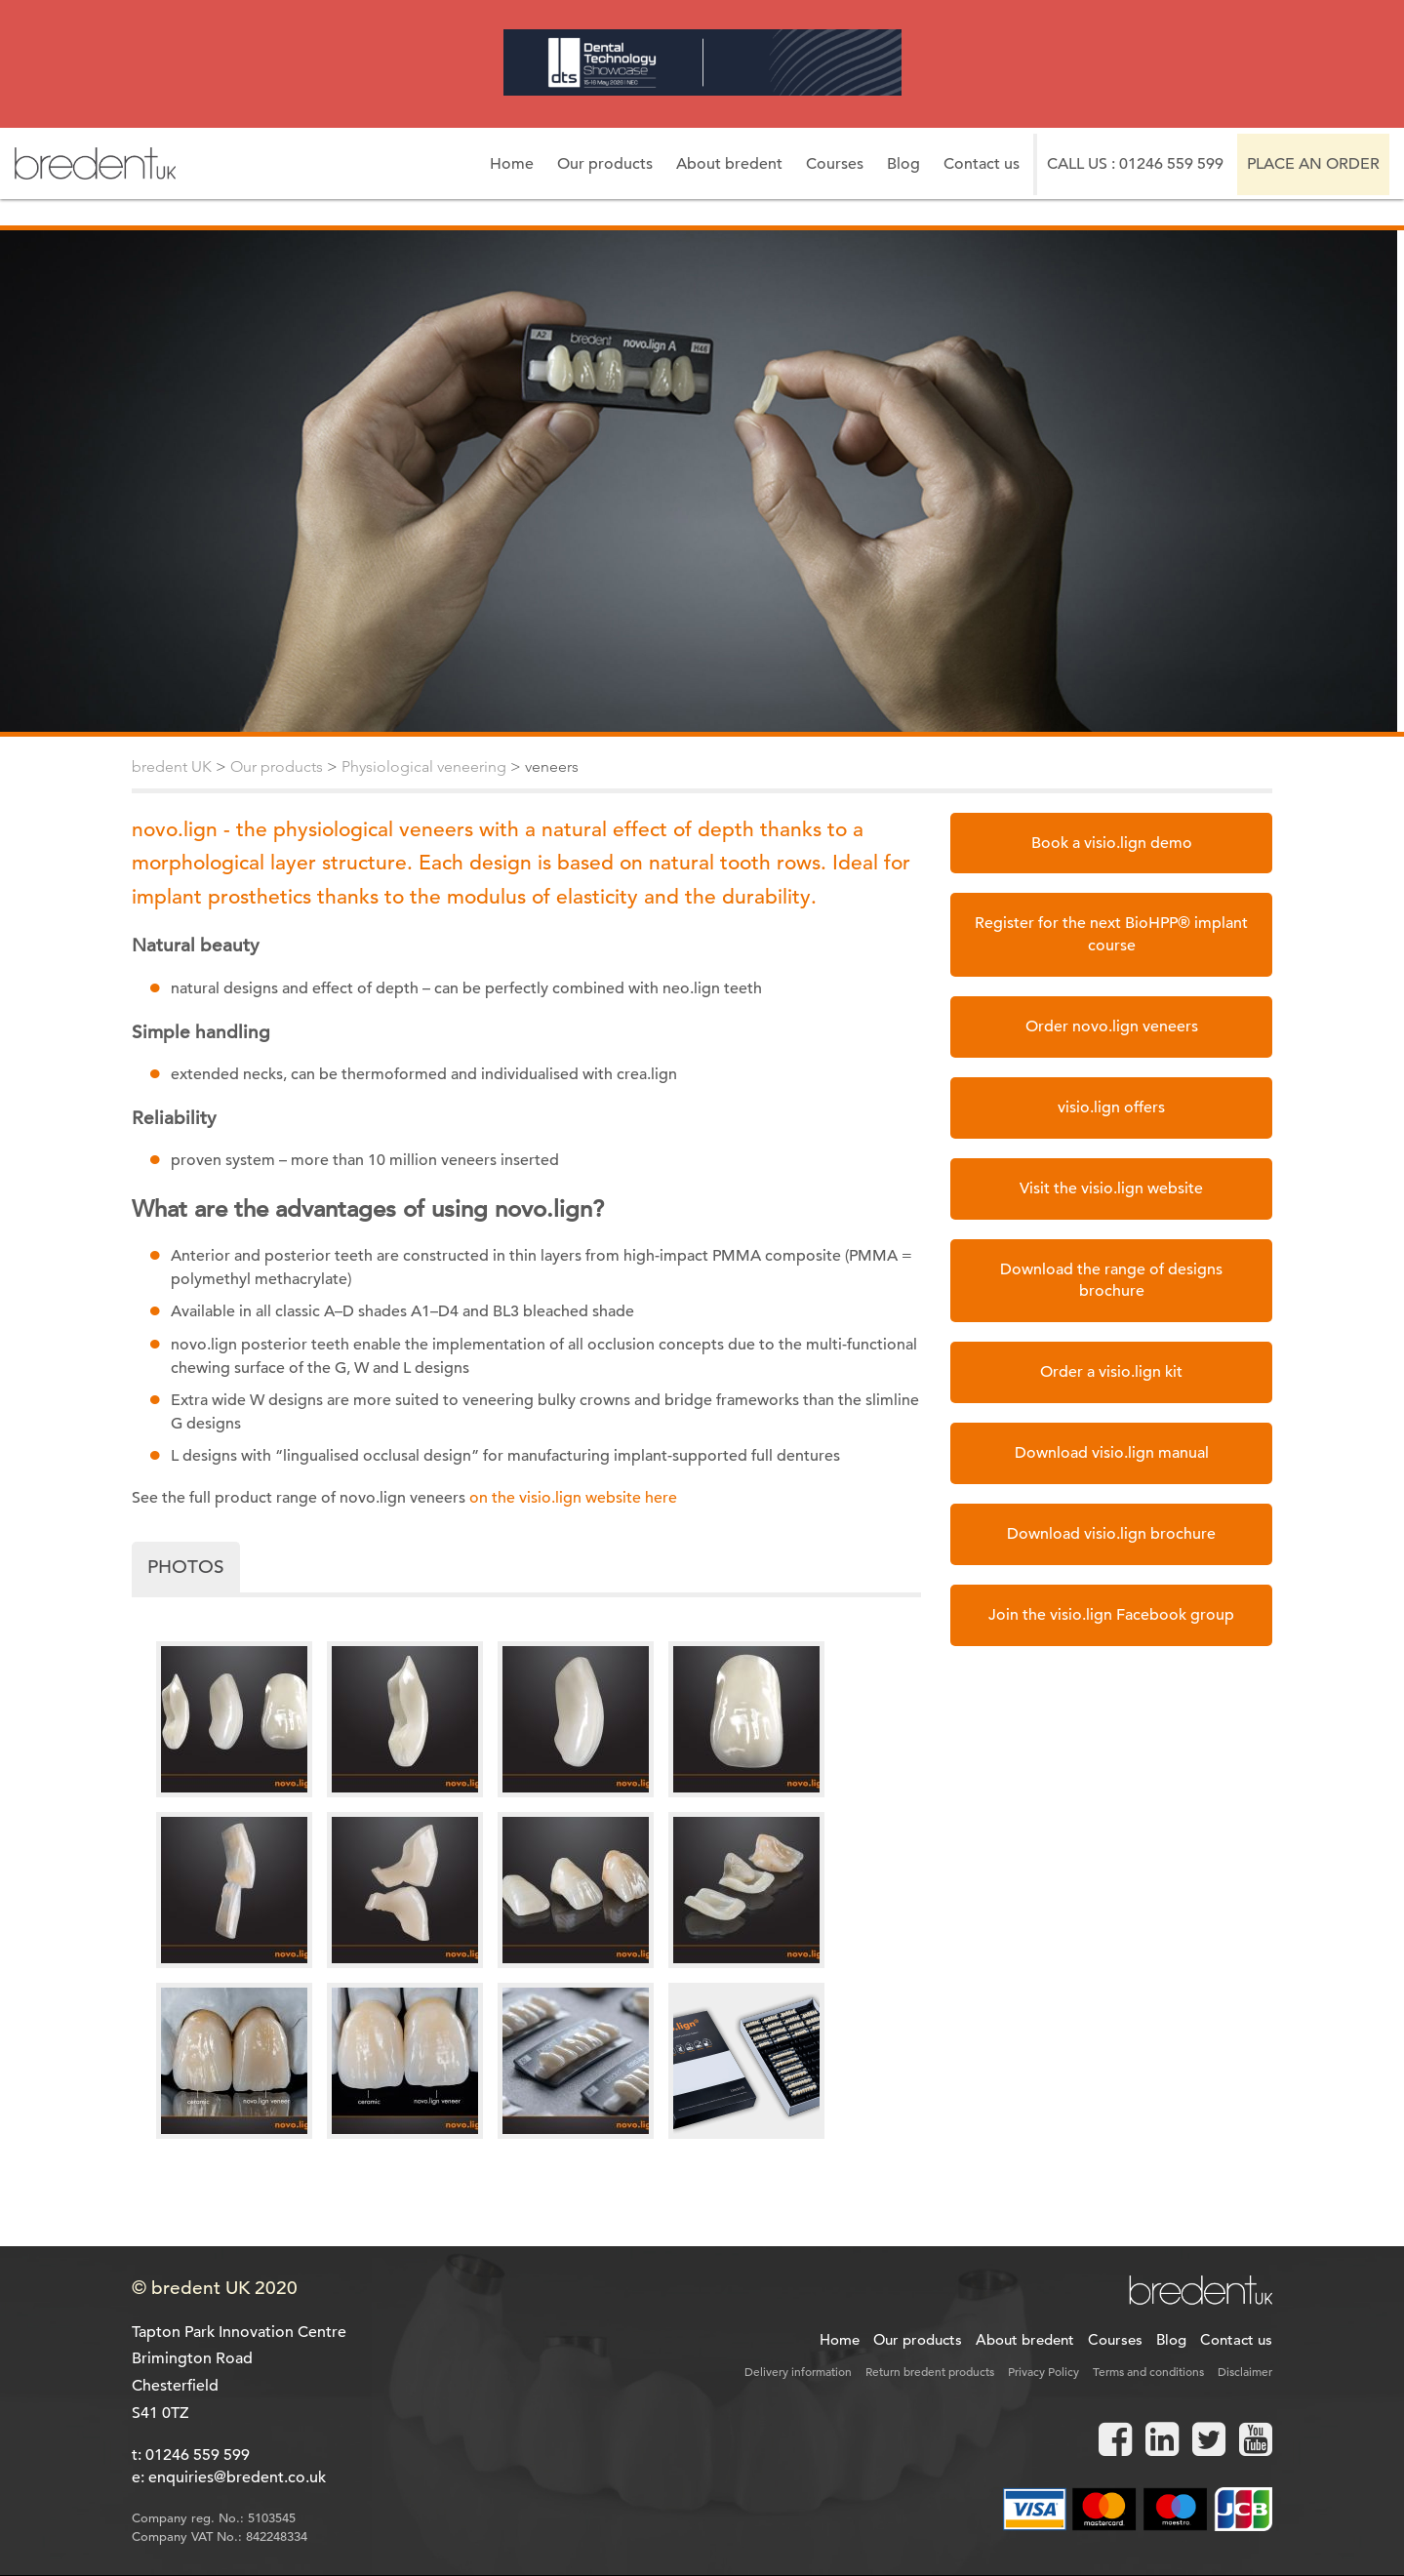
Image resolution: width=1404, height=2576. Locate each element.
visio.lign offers (1111, 1107)
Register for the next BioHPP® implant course (1111, 934)
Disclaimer (1245, 2371)
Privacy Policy (1043, 2371)
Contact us (981, 164)
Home (512, 164)
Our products (605, 164)
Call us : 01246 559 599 (1135, 164)
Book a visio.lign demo (1111, 843)
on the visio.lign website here (573, 1498)
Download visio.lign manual (1112, 1453)
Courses (834, 164)
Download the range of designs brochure (1111, 1281)
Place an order (1313, 164)
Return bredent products (929, 2371)
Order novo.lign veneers (1111, 1026)
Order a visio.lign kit (1111, 1372)
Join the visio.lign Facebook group (1111, 1615)
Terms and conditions (1148, 2371)
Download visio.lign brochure (1111, 1534)
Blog (903, 164)
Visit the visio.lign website (1111, 1188)
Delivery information (798, 2371)
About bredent (729, 164)
